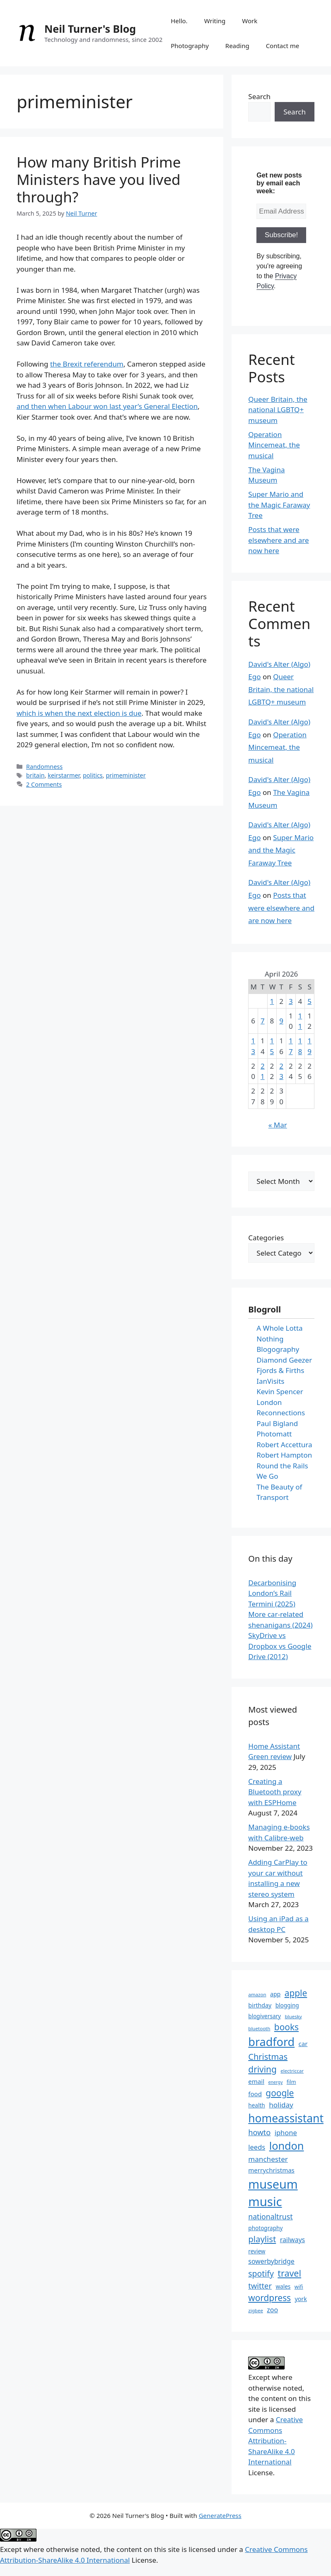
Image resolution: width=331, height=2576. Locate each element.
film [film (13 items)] (291, 2081)
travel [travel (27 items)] (289, 2273)
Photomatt (274, 1434)
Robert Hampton (284, 1455)
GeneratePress (220, 2515)
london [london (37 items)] (286, 2146)
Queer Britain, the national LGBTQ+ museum (277, 409)
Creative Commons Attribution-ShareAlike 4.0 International (275, 2441)
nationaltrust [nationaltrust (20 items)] (270, 2216)
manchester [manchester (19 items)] (268, 2159)
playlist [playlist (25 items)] (262, 2239)
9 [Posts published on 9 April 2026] (281, 1021)
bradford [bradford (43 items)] (271, 2041)
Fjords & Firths (280, 1370)
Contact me (283, 45)
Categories (266, 1237)
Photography (190, 45)
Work (249, 21)
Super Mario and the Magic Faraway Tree (279, 504)
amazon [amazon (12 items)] (257, 1994)
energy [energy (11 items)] (275, 2082)
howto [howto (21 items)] (259, 2132)
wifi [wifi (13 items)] (299, 2286)
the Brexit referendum (86, 364)
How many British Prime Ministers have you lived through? (99, 179)
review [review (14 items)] (256, 2251)
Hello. (179, 21)
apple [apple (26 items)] (296, 1993)
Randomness (44, 766)
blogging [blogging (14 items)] (287, 2005)
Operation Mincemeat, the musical (274, 445)
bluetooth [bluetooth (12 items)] (259, 2028)
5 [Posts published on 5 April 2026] (309, 1001)
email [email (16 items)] (256, 2081)
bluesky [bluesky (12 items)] (293, 2016)
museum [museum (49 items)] (272, 2184)
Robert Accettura (284, 1444)
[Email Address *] (281, 211)
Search (259, 96)
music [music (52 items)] (265, 2201)
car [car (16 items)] (303, 2043)
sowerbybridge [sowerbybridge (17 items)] (271, 2261)
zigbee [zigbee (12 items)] (255, 2310)
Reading (237, 45)
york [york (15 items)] (301, 2299)
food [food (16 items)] (255, 2094)
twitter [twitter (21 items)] (260, 2285)
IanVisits (270, 1381)
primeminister (125, 775)
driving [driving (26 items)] (262, 2069)
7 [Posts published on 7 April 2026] (263, 1021)
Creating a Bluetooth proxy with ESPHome (274, 1791)
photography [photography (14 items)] (265, 2228)
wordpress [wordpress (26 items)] (269, 2298)
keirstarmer (64, 775)
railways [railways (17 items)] (292, 2239)
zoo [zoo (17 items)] (272, 2309)
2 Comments (44, 784)
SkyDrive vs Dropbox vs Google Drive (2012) (279, 1646)
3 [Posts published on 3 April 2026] (291, 1001)
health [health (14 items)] (256, 2105)
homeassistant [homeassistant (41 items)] (286, 2118)
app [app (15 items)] (275, 1994)
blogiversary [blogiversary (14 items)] (264, 2016)
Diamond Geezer (284, 1360)
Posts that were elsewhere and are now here (278, 540)
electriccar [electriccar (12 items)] (292, 2071)
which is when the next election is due (79, 713)
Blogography (277, 1349)
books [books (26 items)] (286, 2027)
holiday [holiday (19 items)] (281, 2104)
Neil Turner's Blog (90, 29)
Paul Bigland (277, 1423)
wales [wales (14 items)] (282, 2286)
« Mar (277, 1125)
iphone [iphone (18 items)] (286, 2132)
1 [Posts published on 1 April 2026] (272, 1001)
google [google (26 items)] (280, 2093)
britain (35, 775)
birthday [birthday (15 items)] (259, 2005)
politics (93, 775)
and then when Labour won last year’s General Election (107, 406)
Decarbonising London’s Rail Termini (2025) (272, 1593)
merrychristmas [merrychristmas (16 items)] (271, 2170)
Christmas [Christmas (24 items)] (268, 2056)
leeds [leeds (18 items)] (256, 2147)
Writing (215, 21)
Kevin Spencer (279, 1391)
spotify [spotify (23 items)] (261, 2273)
